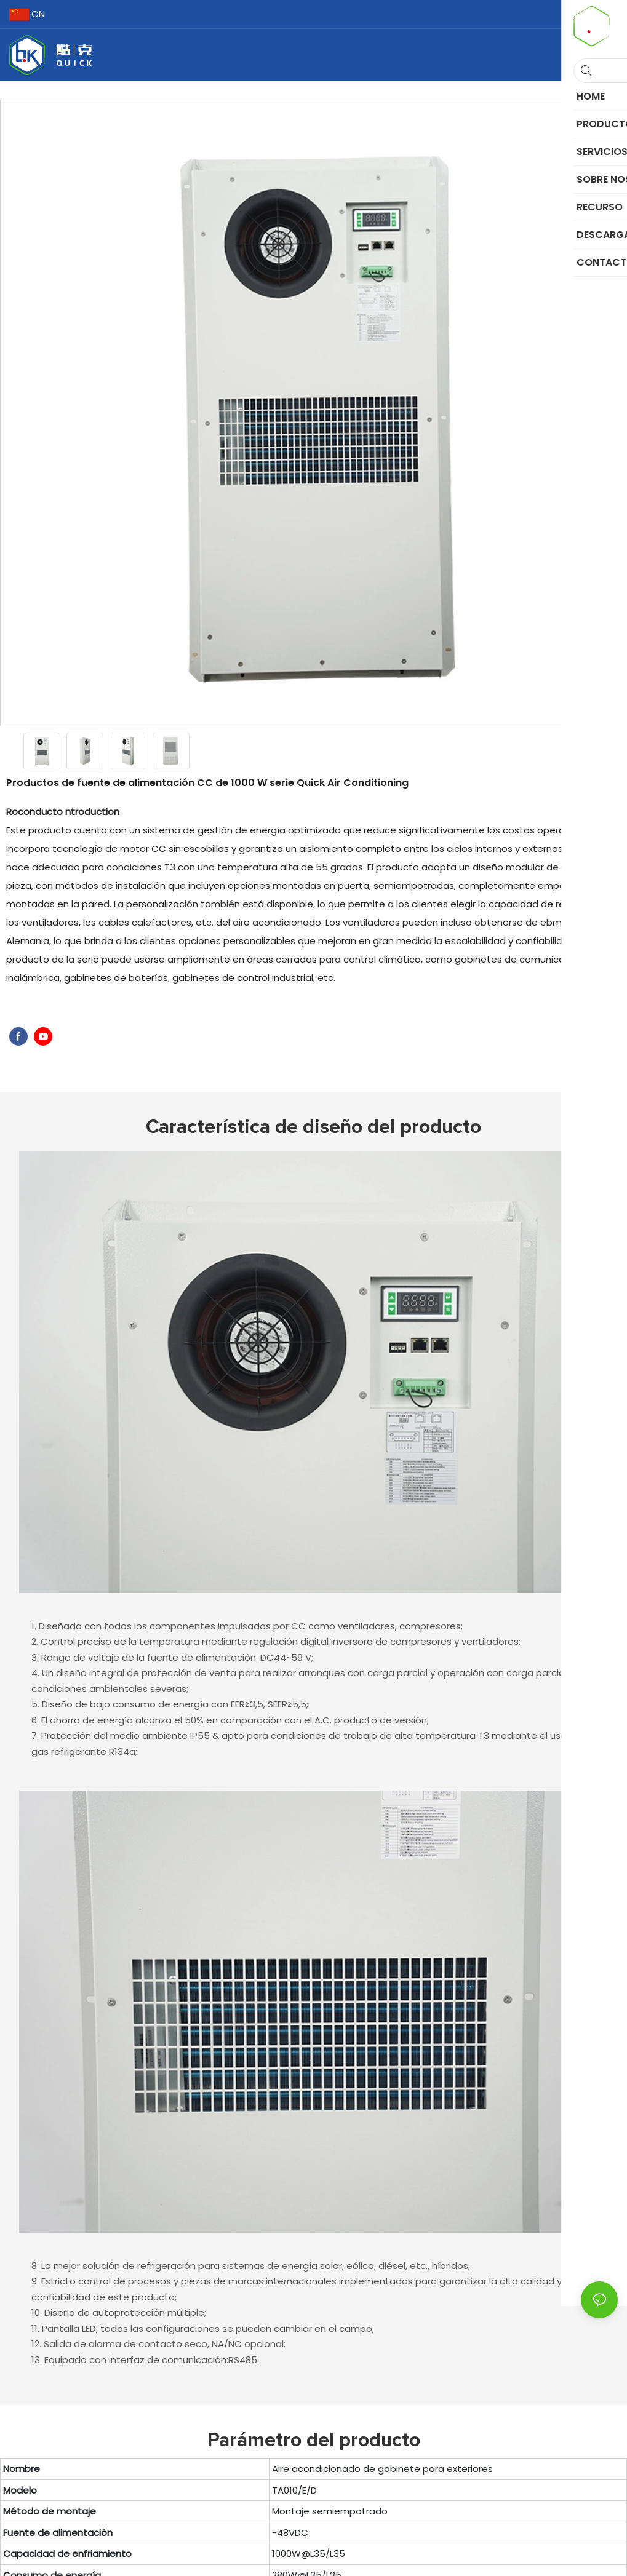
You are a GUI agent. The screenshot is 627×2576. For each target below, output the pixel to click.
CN (27, 13)
